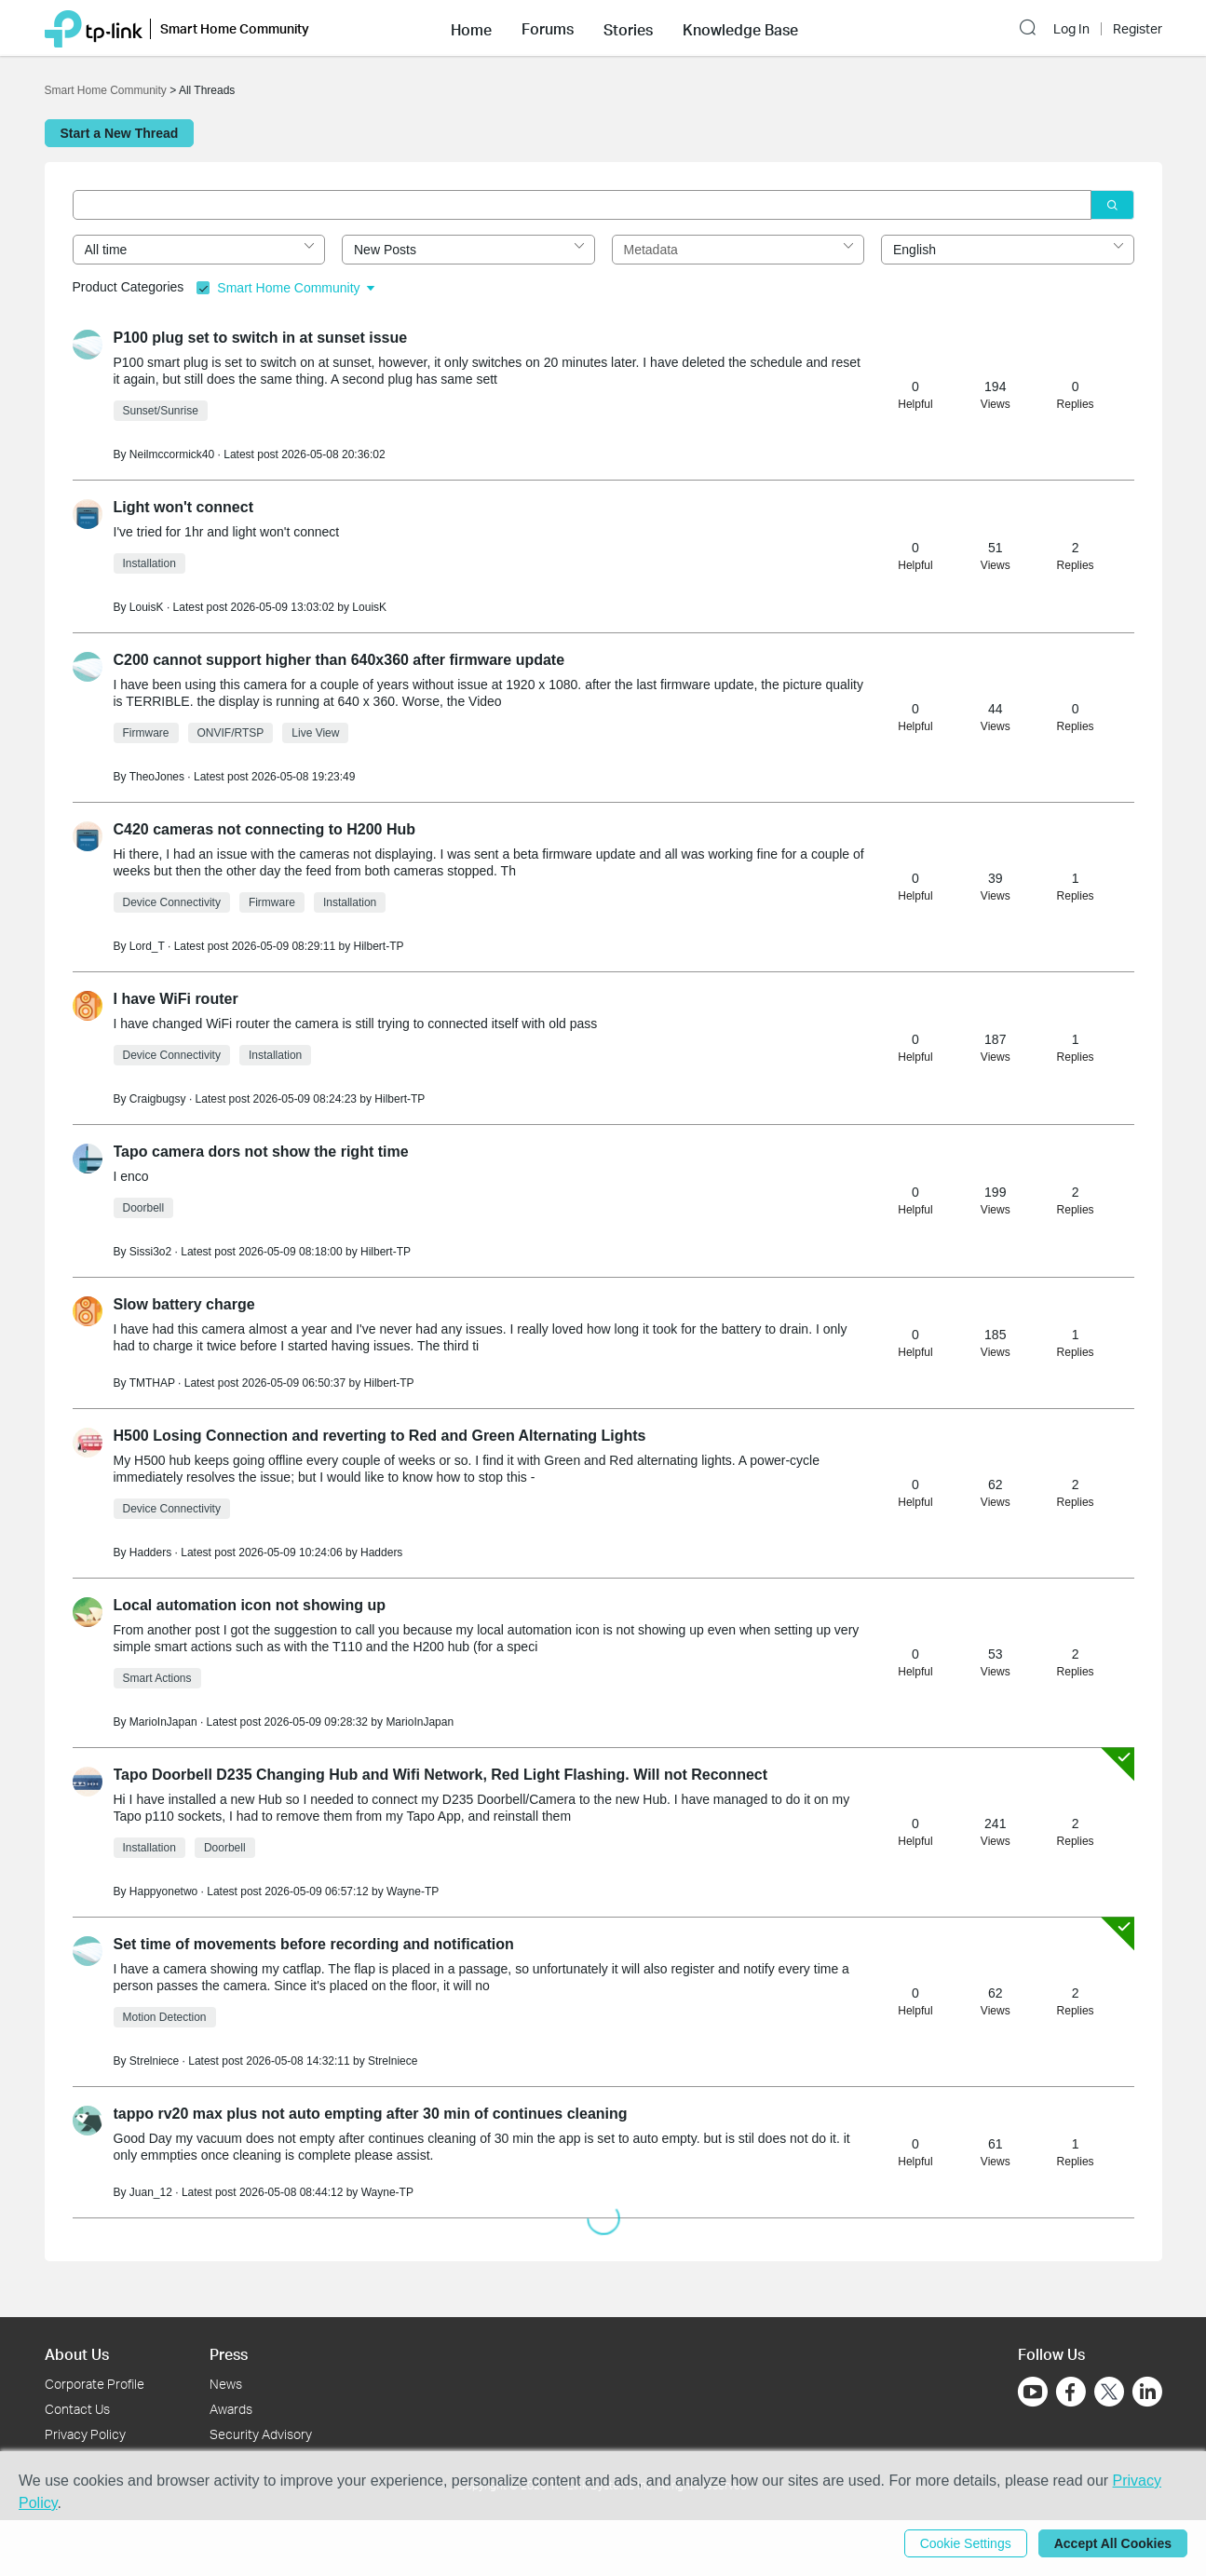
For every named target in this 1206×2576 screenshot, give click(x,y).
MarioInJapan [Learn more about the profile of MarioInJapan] (163, 1722)
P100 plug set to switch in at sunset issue (261, 338)
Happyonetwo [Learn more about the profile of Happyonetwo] (163, 1891)
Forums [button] (548, 28)
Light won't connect (183, 507)
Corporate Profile (94, 2384)
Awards (231, 2409)
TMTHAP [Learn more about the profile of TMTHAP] (152, 1383)
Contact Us (77, 2409)
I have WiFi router (176, 999)
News (226, 2384)
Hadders (381, 1552)
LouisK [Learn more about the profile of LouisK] (146, 607)
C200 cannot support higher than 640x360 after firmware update (339, 660)
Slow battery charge (184, 1304)
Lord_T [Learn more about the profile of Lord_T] (147, 946)
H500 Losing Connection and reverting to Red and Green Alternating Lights (380, 1436)
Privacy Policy (85, 2434)
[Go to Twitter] (1109, 2393)
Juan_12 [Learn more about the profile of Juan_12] (150, 2192)
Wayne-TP (412, 1891)
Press (229, 2354)
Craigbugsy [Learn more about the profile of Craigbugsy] (157, 1098)
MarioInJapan (420, 1722)
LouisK (369, 607)
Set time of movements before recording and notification (314, 1944)
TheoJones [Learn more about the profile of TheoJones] (156, 776)
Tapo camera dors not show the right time (261, 1151)
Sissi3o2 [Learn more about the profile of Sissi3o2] (150, 1251)
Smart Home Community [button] (234, 28)
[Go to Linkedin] (1147, 2392)
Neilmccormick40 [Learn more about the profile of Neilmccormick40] (171, 454)
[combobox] (199, 249)
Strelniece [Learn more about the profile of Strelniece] (154, 2061)
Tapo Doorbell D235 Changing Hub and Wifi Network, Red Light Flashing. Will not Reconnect (441, 1775)
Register (1137, 28)
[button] (471, 28)
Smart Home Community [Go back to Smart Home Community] (106, 90)
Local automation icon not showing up (250, 1605)
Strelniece (392, 2061)
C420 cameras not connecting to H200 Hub (265, 829)
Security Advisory (261, 2434)
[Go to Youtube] (1033, 2392)
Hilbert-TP (378, 946)
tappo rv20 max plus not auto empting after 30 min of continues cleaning (371, 2114)
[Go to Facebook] (1071, 2392)
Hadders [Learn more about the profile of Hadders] (150, 1552)
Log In (1071, 28)
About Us (77, 2354)
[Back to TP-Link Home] (93, 27)
